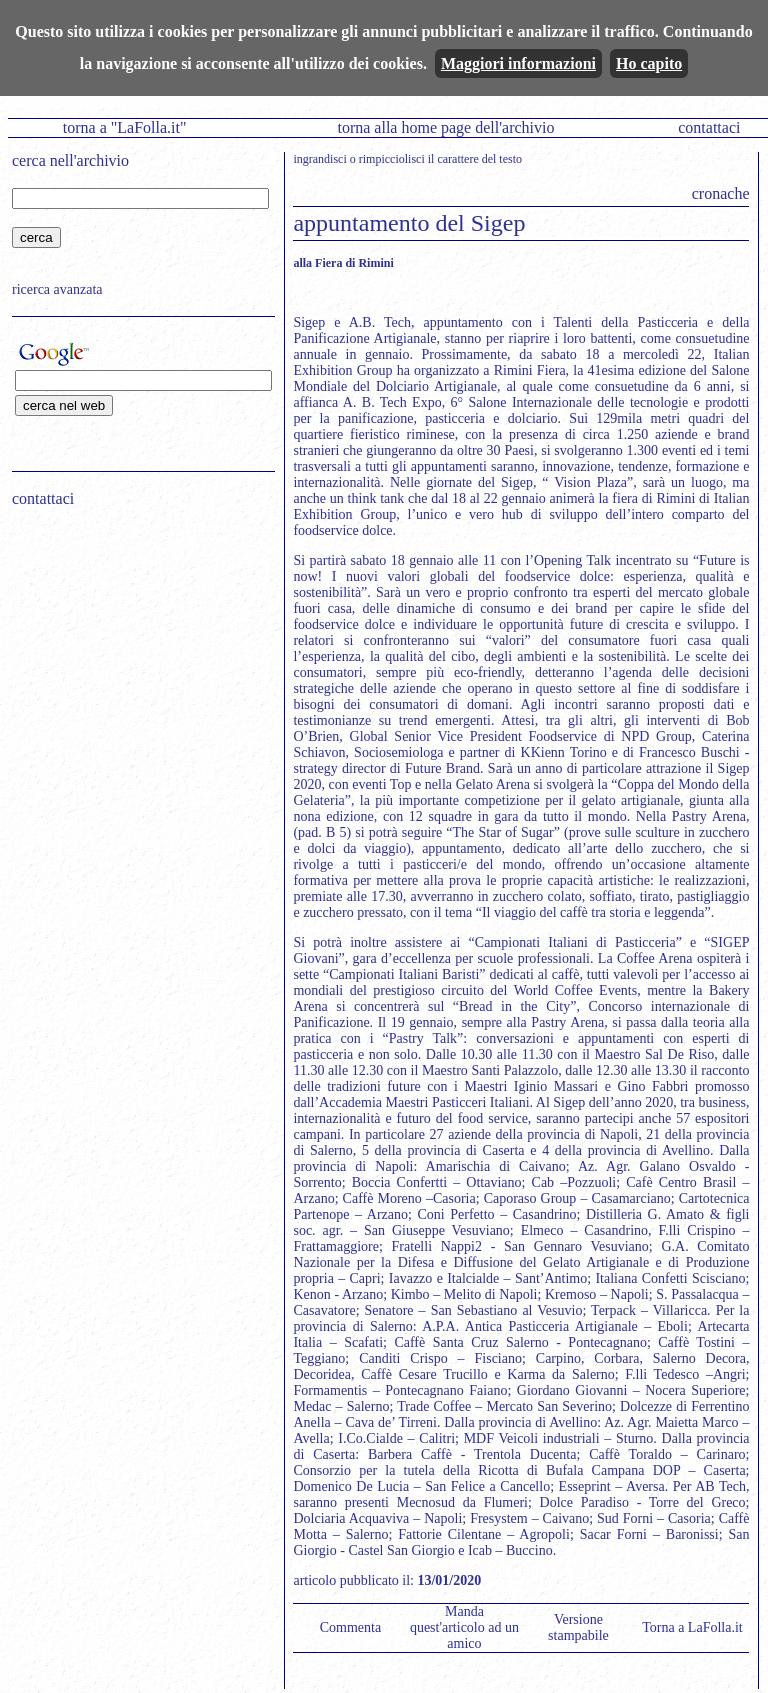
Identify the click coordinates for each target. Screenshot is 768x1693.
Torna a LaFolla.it (692, 1627)
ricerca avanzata (57, 289)
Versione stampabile (578, 1627)
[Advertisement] (137, 651)
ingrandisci (319, 159)
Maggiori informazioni (518, 63)
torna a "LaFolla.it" (125, 127)
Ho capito (649, 63)
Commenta (350, 1627)
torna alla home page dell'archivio (445, 127)
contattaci (709, 127)
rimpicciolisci (392, 159)
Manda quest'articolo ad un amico (464, 1627)
